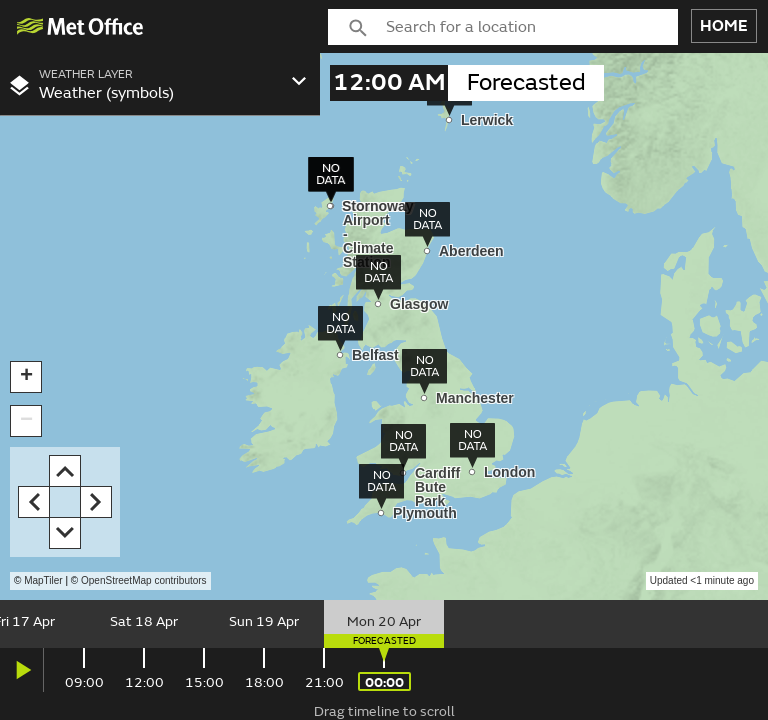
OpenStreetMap (144, 580)
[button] (26, 377)
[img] (81, 26)
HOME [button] (724, 26)
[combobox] (532, 27)
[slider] (384, 624)
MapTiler (43, 580)
